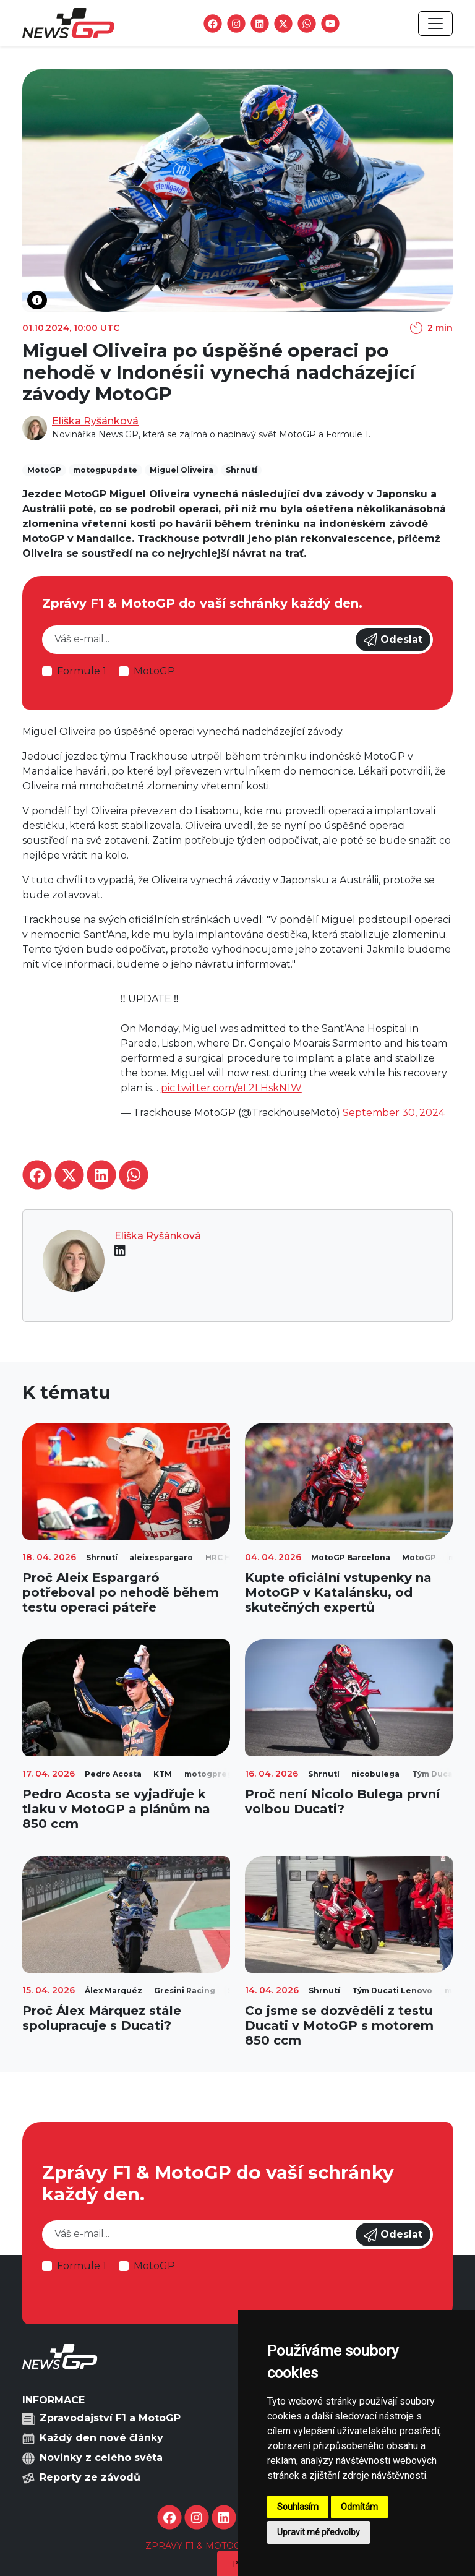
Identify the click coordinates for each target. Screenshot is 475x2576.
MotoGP (154, 671)
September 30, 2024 (394, 1112)
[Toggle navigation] (435, 23)
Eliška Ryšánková (95, 421)
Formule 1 (81, 671)
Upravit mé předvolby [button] (318, 2532)
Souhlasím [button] (298, 2507)
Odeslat (393, 639)
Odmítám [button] (359, 2507)
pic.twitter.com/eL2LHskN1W (231, 1088)
